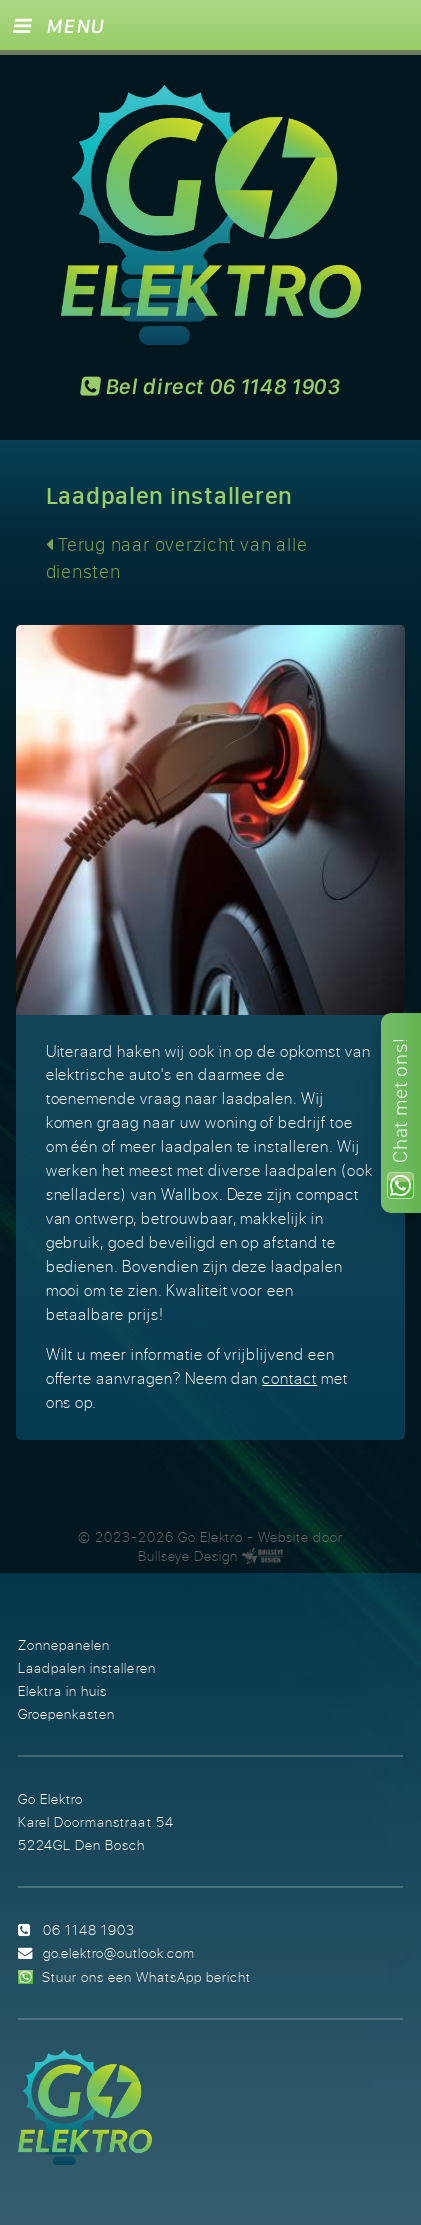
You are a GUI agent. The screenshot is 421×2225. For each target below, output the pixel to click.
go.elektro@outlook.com (119, 1952)
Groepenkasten (66, 1713)
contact (289, 1378)
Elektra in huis (62, 1690)
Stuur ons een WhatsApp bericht (146, 1976)
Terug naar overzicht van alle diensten (177, 557)
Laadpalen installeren (86, 1667)
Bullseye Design (188, 1556)
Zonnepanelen (64, 1644)
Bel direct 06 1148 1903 (210, 387)
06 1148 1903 (89, 1929)
